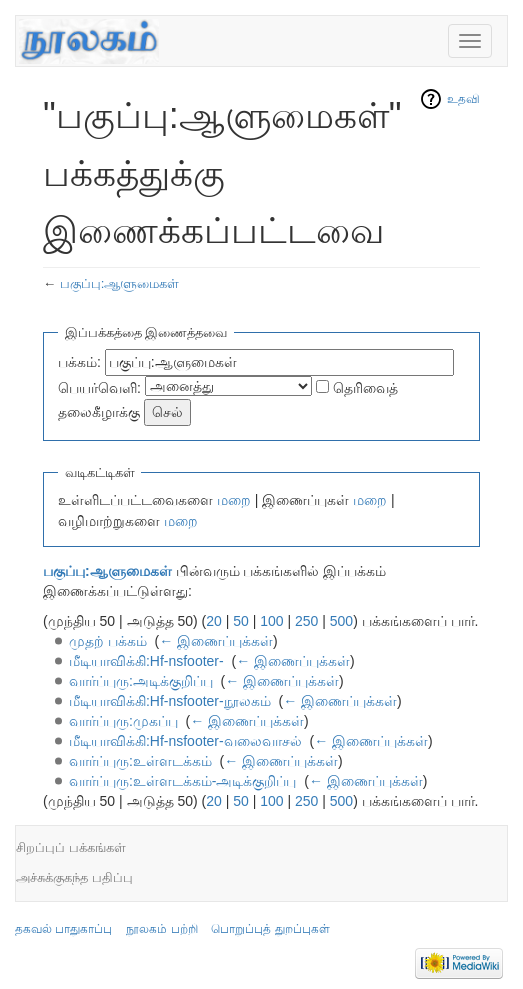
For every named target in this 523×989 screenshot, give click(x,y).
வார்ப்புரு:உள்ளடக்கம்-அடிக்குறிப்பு (183, 781)
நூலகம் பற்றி (161, 929)
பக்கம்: (79, 362)
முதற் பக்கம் (108, 641)
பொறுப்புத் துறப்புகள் (270, 929)
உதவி (463, 99)
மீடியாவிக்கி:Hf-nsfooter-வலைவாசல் (185, 741)
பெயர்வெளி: (99, 388)
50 (241, 621)
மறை (234, 500)
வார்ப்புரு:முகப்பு (123, 721)
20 (214, 621)
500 (341, 621)
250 (306, 621)
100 (271, 621)
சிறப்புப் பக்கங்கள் (71, 847)
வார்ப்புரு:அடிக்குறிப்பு (141, 681)
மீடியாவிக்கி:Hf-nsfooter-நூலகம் (170, 701)
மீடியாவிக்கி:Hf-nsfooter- (146, 661)
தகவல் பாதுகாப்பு (63, 929)
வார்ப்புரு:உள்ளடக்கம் (140, 761)
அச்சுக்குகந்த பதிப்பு (74, 877)
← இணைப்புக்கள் (216, 641)
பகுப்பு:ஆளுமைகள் (120, 283)
